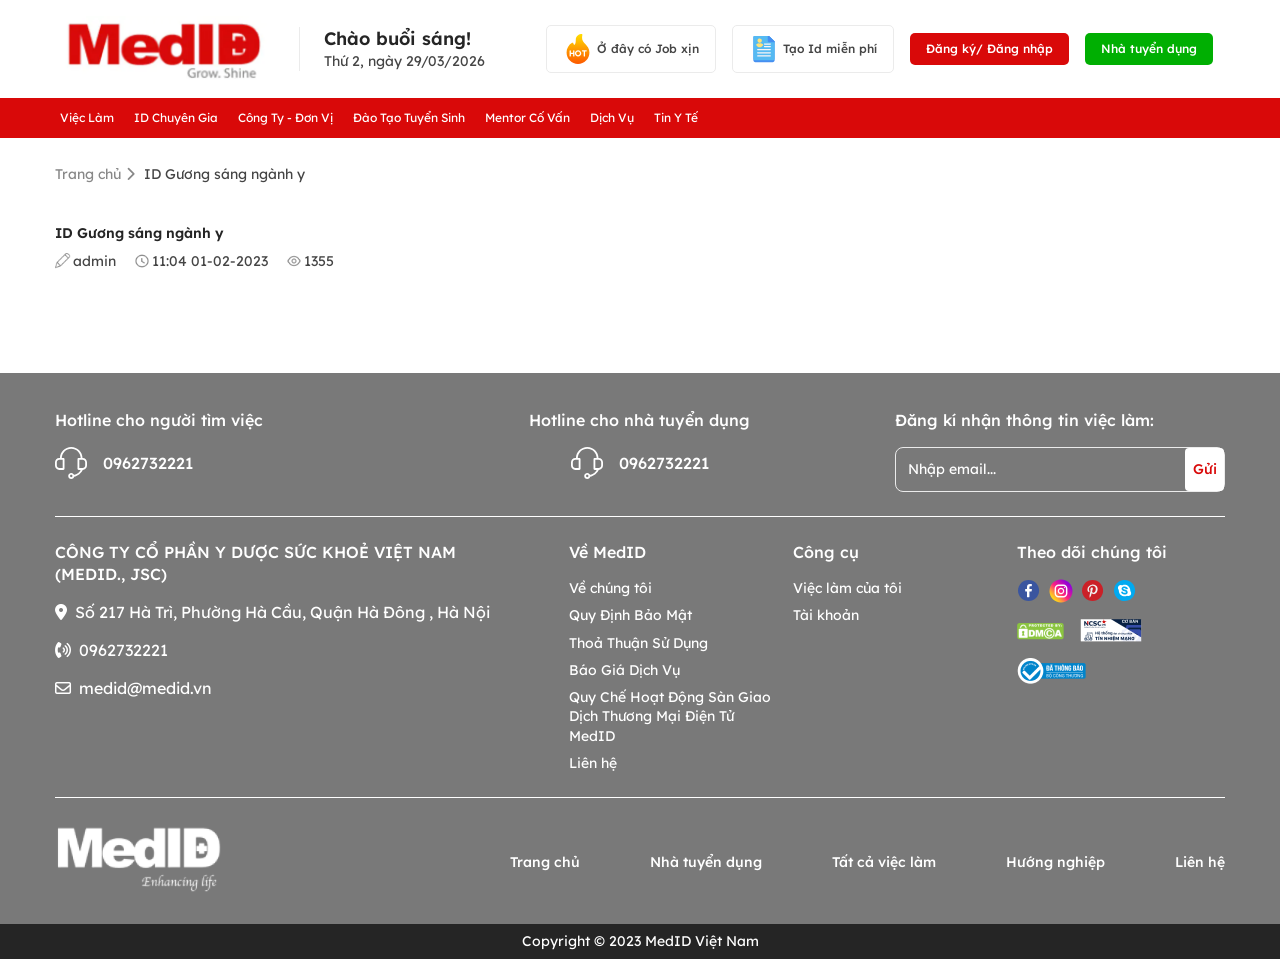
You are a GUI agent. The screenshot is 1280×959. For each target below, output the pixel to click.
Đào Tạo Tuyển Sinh (409, 117)
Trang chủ (88, 174)
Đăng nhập (1020, 48)
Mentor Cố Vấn (527, 117)
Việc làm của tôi (847, 588)
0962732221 (124, 463)
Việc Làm (87, 117)
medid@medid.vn (145, 688)
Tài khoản (826, 615)
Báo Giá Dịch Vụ (624, 670)
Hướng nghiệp (1055, 862)
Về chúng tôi (610, 588)
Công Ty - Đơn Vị (285, 117)
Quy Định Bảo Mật (630, 615)
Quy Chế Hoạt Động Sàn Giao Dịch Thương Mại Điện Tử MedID (670, 716)
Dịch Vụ (612, 117)
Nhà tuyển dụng (1149, 48)
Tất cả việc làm (884, 862)
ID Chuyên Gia (176, 117)
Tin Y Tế (676, 117)
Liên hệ (593, 763)
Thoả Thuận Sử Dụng (638, 643)
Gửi (1205, 469)
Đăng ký (951, 48)
